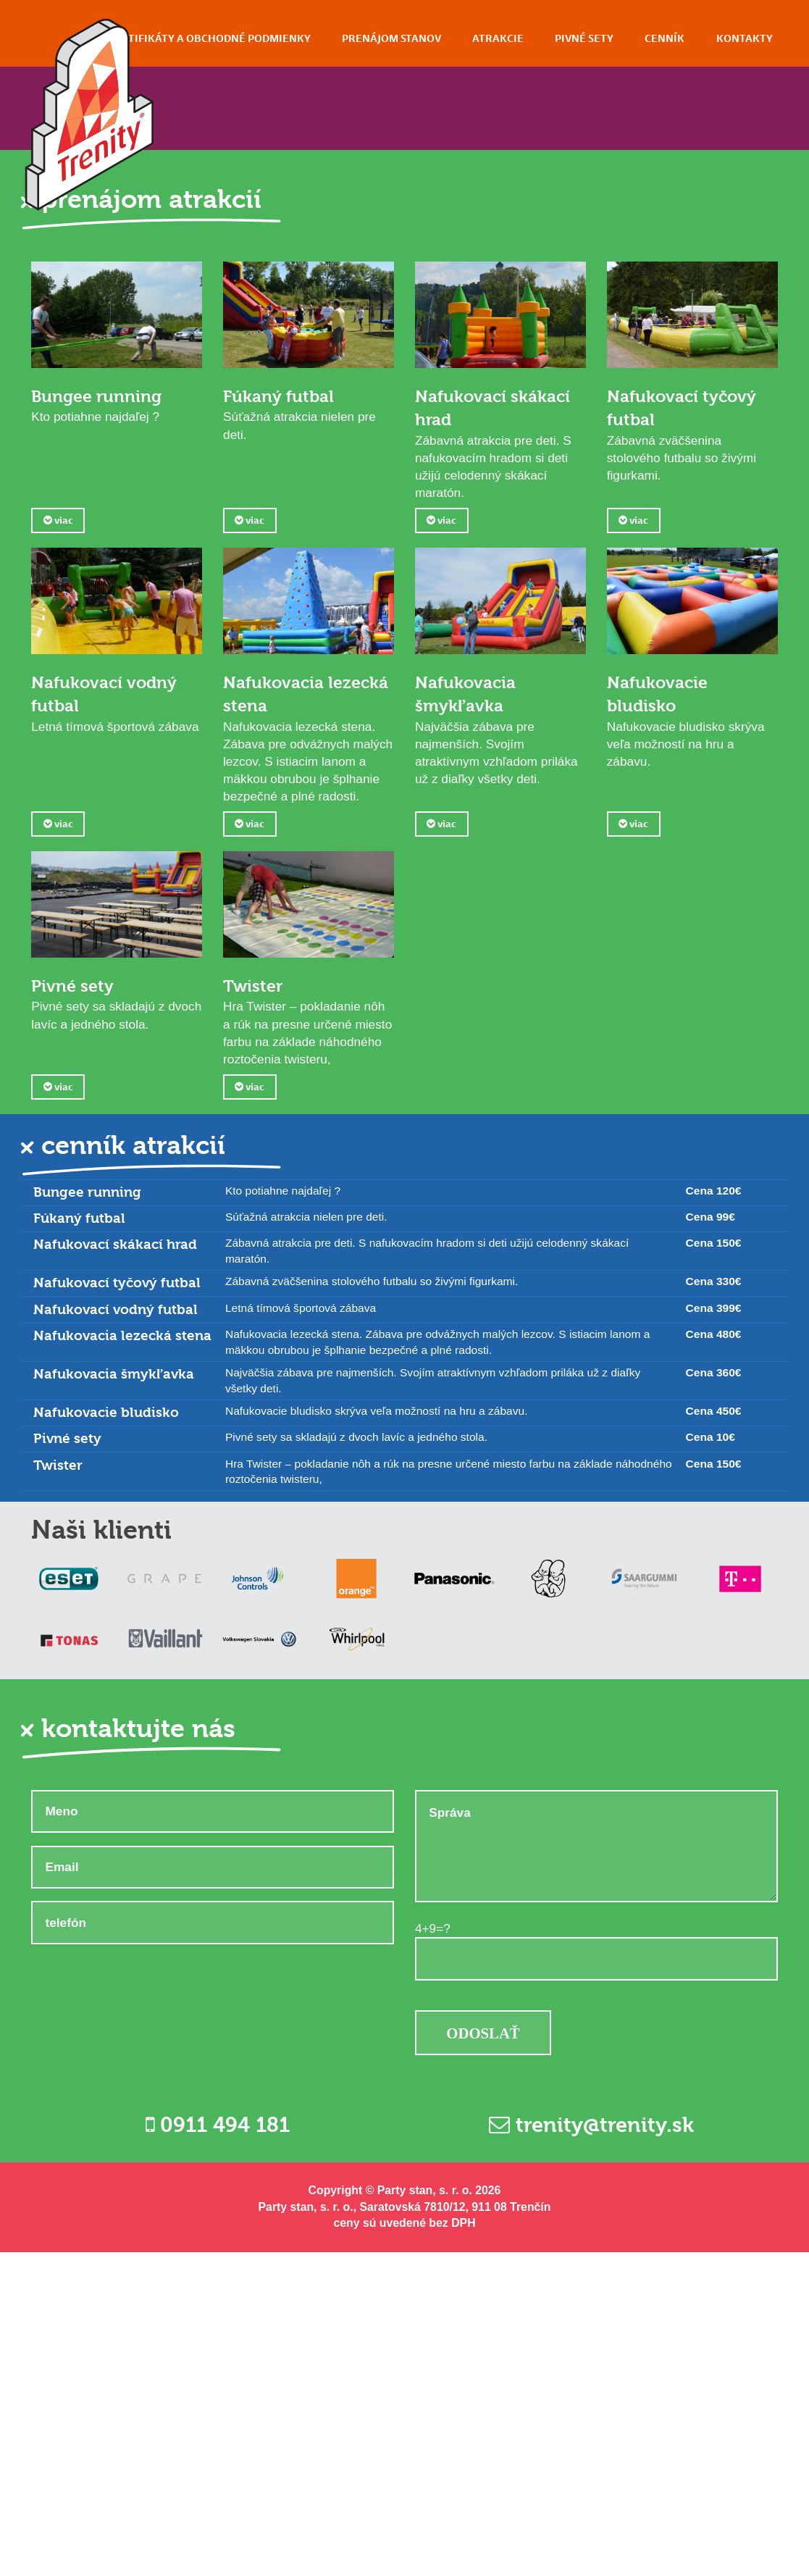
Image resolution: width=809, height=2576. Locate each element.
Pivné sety (584, 38)
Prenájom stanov (391, 38)
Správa (596, 2008)
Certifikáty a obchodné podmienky (209, 38)
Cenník (664, 38)
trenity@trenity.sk (591, 2286)
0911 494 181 (218, 2286)
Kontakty (744, 38)
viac (58, 519)
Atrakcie (498, 38)
